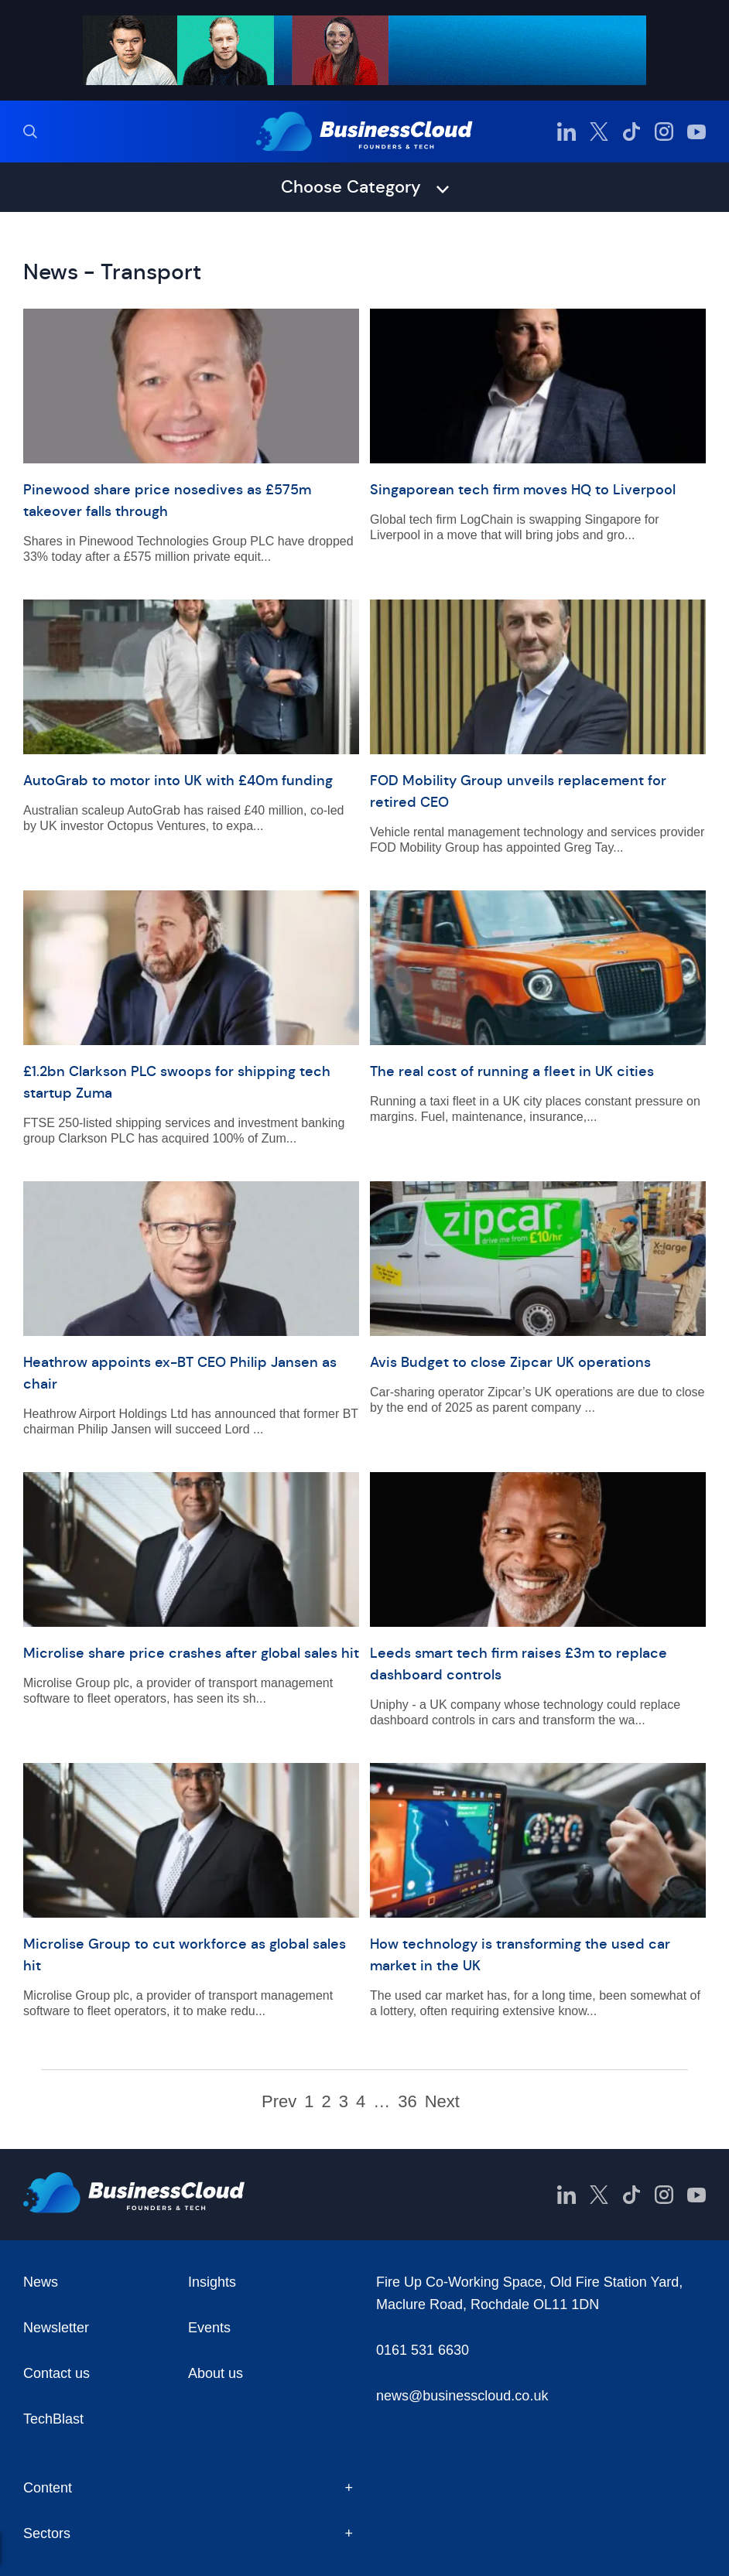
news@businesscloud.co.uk (462, 2395)
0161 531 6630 (422, 2350)
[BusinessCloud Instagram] (664, 131)
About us (215, 2373)
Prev (279, 2101)
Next (442, 2101)
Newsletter (56, 2327)
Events (209, 2327)
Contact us (56, 2373)
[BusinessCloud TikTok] (631, 131)
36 (407, 2101)
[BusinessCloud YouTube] (696, 131)
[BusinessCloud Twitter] (599, 131)
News (40, 2282)
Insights (212, 2282)
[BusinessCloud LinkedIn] (566, 131)
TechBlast (53, 2419)
